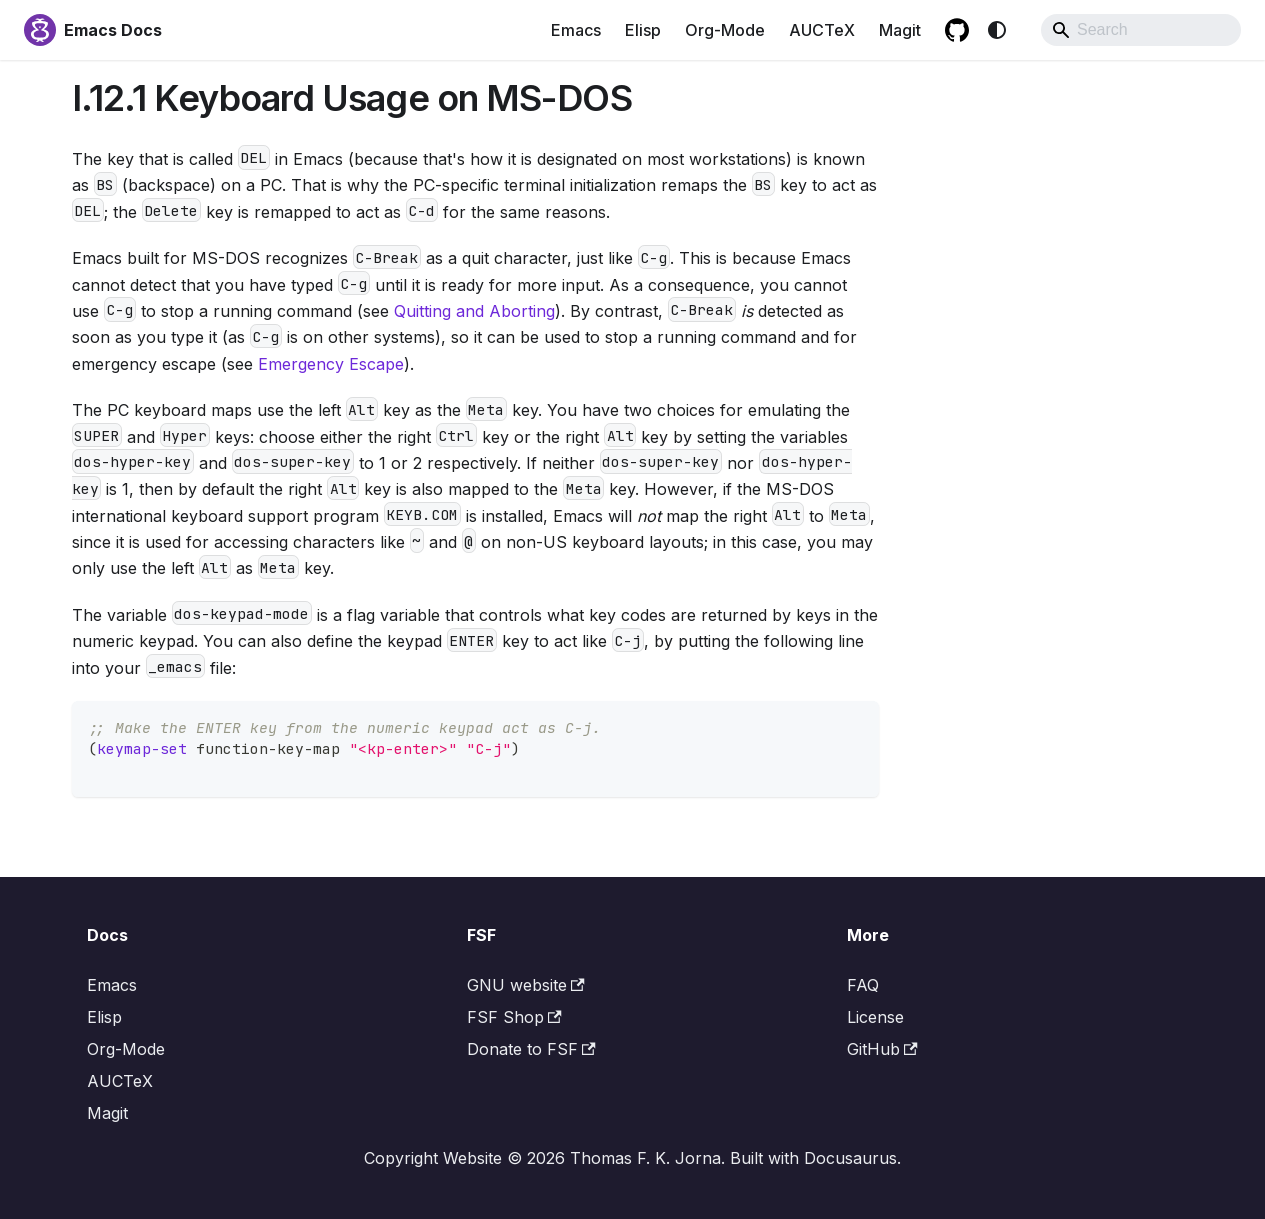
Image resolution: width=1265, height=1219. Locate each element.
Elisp (643, 30)
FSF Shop (514, 1017)
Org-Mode (725, 30)
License (875, 1017)
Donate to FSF (531, 1049)
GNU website (526, 985)
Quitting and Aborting (474, 311)
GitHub (882, 1049)
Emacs (576, 30)
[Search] (1141, 30)
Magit (900, 30)
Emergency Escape (331, 364)
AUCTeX (822, 30)
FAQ (863, 985)
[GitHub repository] (957, 30)
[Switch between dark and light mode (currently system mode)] (997, 30)
